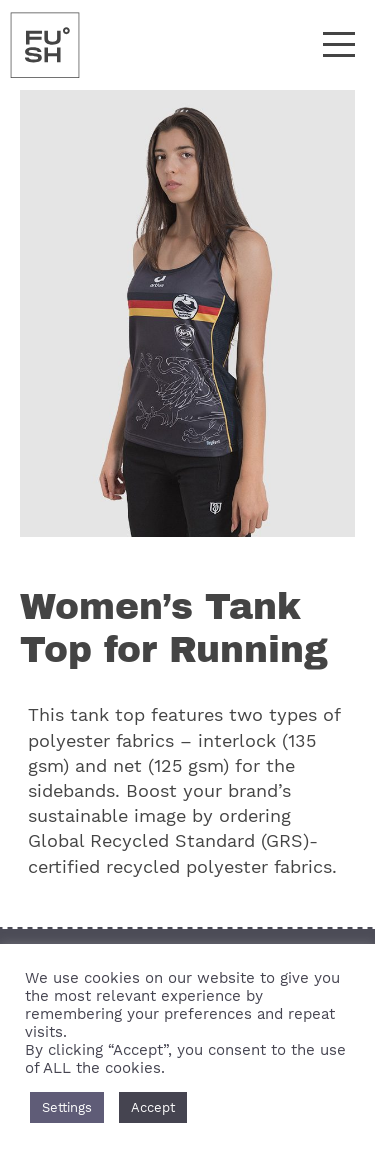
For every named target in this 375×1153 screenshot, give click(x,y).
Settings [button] (67, 1107)
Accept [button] (153, 1107)
